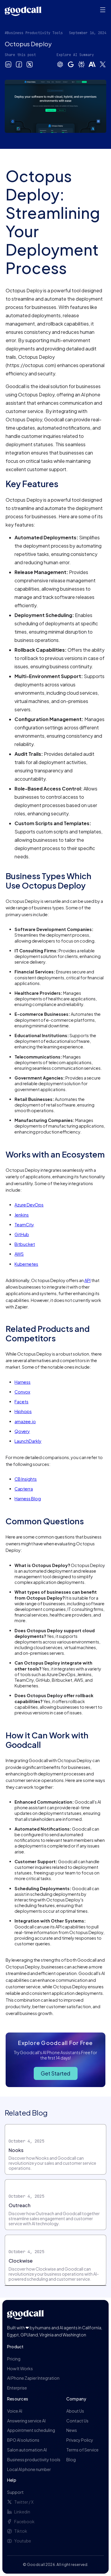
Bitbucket (25, 1244)
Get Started (55, 2073)
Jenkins (22, 1214)
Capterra (24, 1488)
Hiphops (23, 1411)
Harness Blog (28, 1498)
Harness (22, 1382)
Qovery (22, 1431)
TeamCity (24, 1224)
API (87, 1280)
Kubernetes (26, 1264)
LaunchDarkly (28, 1441)
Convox (22, 1391)
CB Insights (26, 1479)
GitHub (22, 1234)
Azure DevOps (29, 1204)
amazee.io (25, 1421)
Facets (21, 1401)
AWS (19, 1254)
